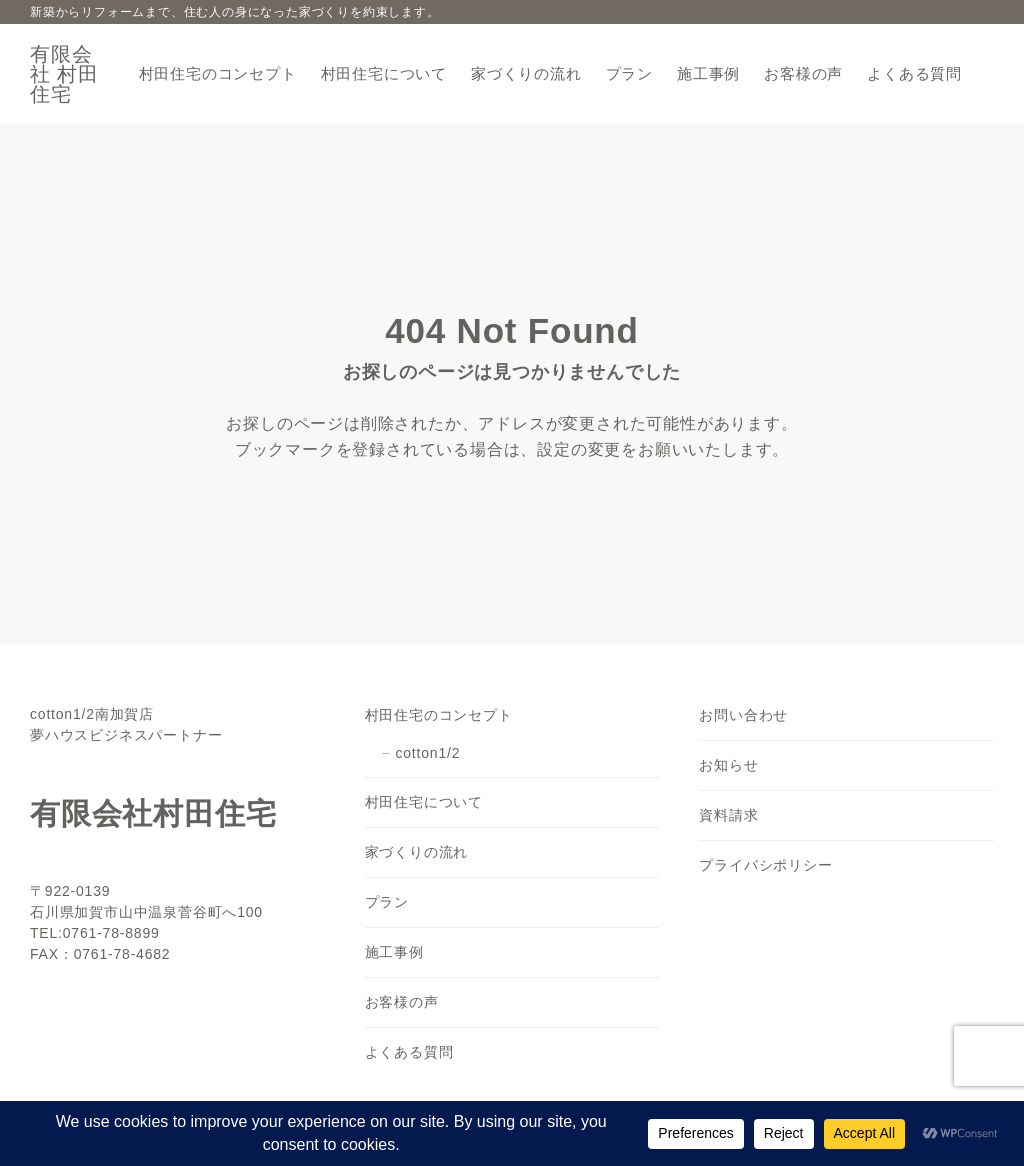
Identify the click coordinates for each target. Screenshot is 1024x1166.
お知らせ (728, 765)
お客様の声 (402, 1002)
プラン (387, 902)
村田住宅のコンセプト (439, 715)
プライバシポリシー (765, 865)
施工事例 (394, 952)
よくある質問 (409, 1052)
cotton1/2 (427, 753)
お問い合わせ (743, 715)
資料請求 (728, 815)
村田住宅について (424, 802)
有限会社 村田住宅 (64, 74)
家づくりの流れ (417, 852)
